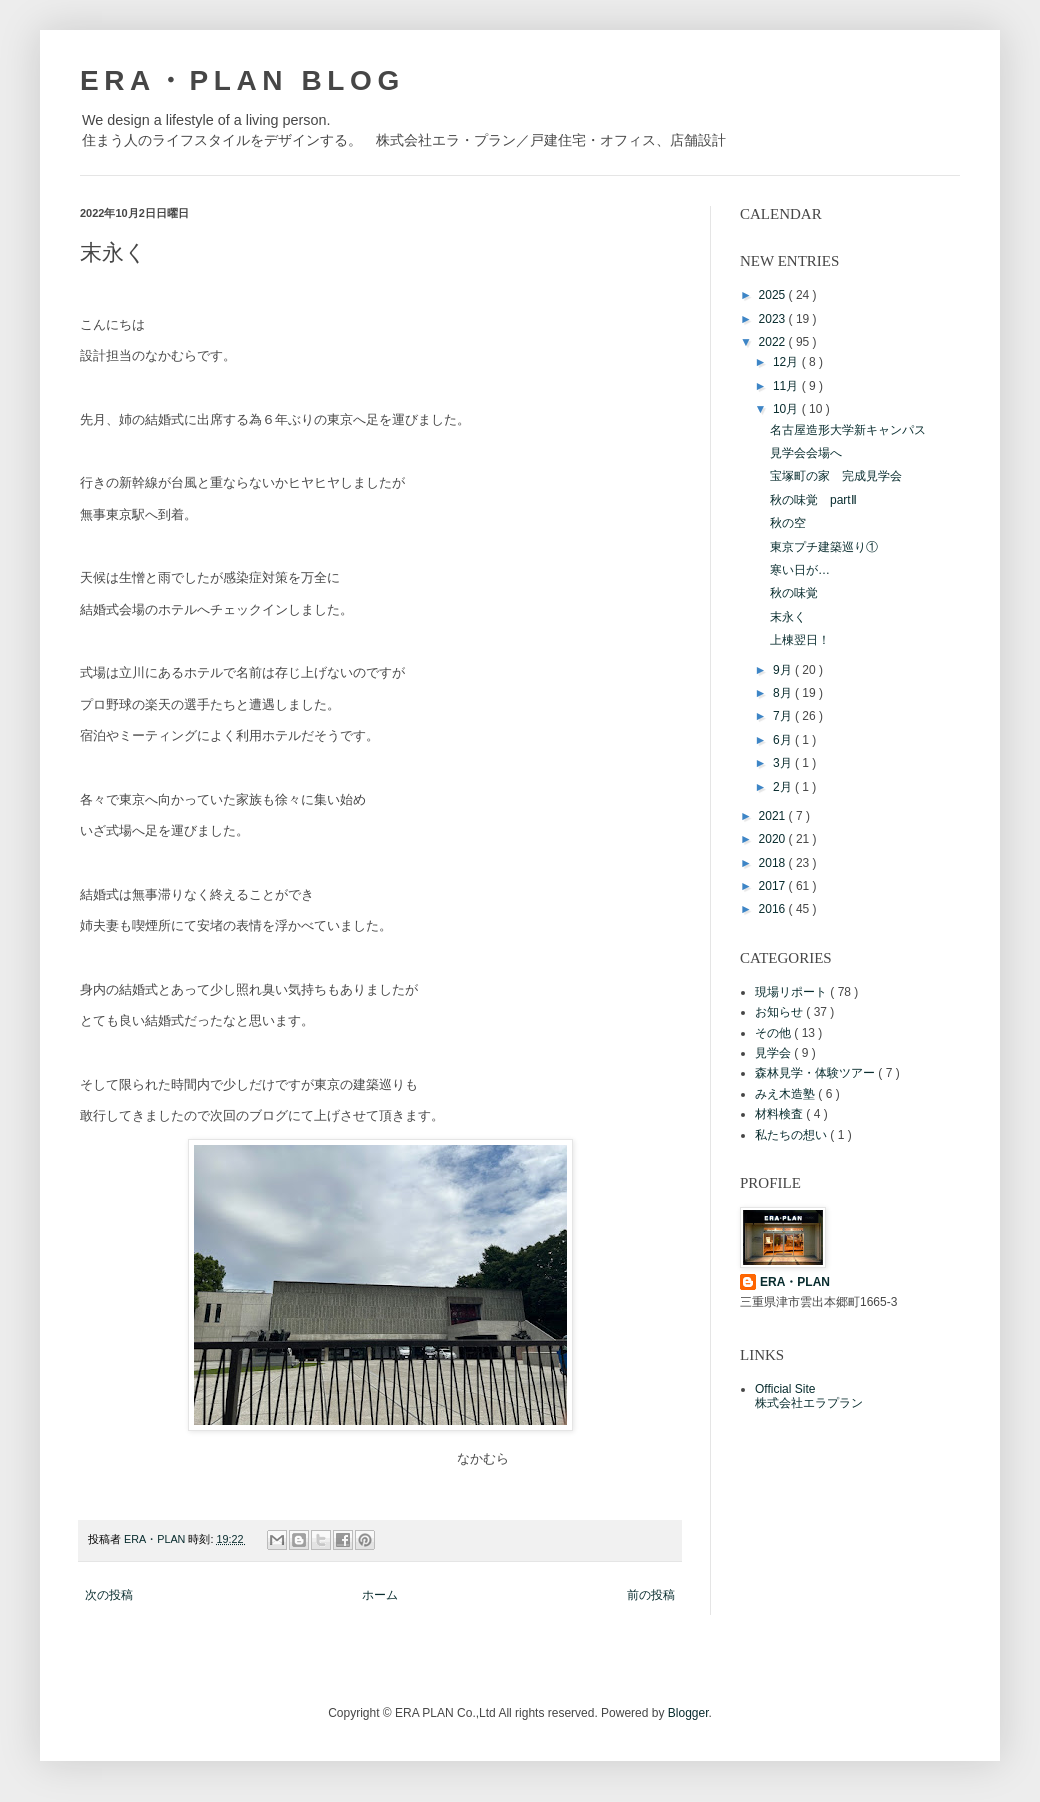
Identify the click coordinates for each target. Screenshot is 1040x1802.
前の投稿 (651, 1595)
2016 (774, 909)
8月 (784, 693)
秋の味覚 (794, 593)
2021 (774, 816)
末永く (788, 617)
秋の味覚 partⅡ (813, 500)
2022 (774, 342)
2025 (774, 295)
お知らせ (780, 1012)
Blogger (688, 1713)
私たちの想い (792, 1135)
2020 (774, 839)
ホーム (380, 1595)
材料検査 (780, 1114)
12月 (787, 362)
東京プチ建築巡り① (824, 547)
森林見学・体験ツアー (816, 1073)
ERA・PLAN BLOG (242, 80)
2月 (784, 787)
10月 (787, 409)
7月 (784, 716)
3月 (784, 763)
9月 (784, 670)
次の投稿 (109, 1595)
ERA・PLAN (795, 1282)
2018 (774, 863)
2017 (774, 886)
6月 (784, 740)
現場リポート (792, 992)
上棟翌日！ (800, 640)
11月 (787, 386)
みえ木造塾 (786, 1094)
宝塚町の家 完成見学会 (836, 476)
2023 (774, 319)
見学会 (774, 1053)
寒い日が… (800, 570)
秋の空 (788, 523)
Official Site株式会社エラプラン (809, 1396)
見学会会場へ (806, 453)
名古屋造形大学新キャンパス (848, 430)
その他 (774, 1033)
